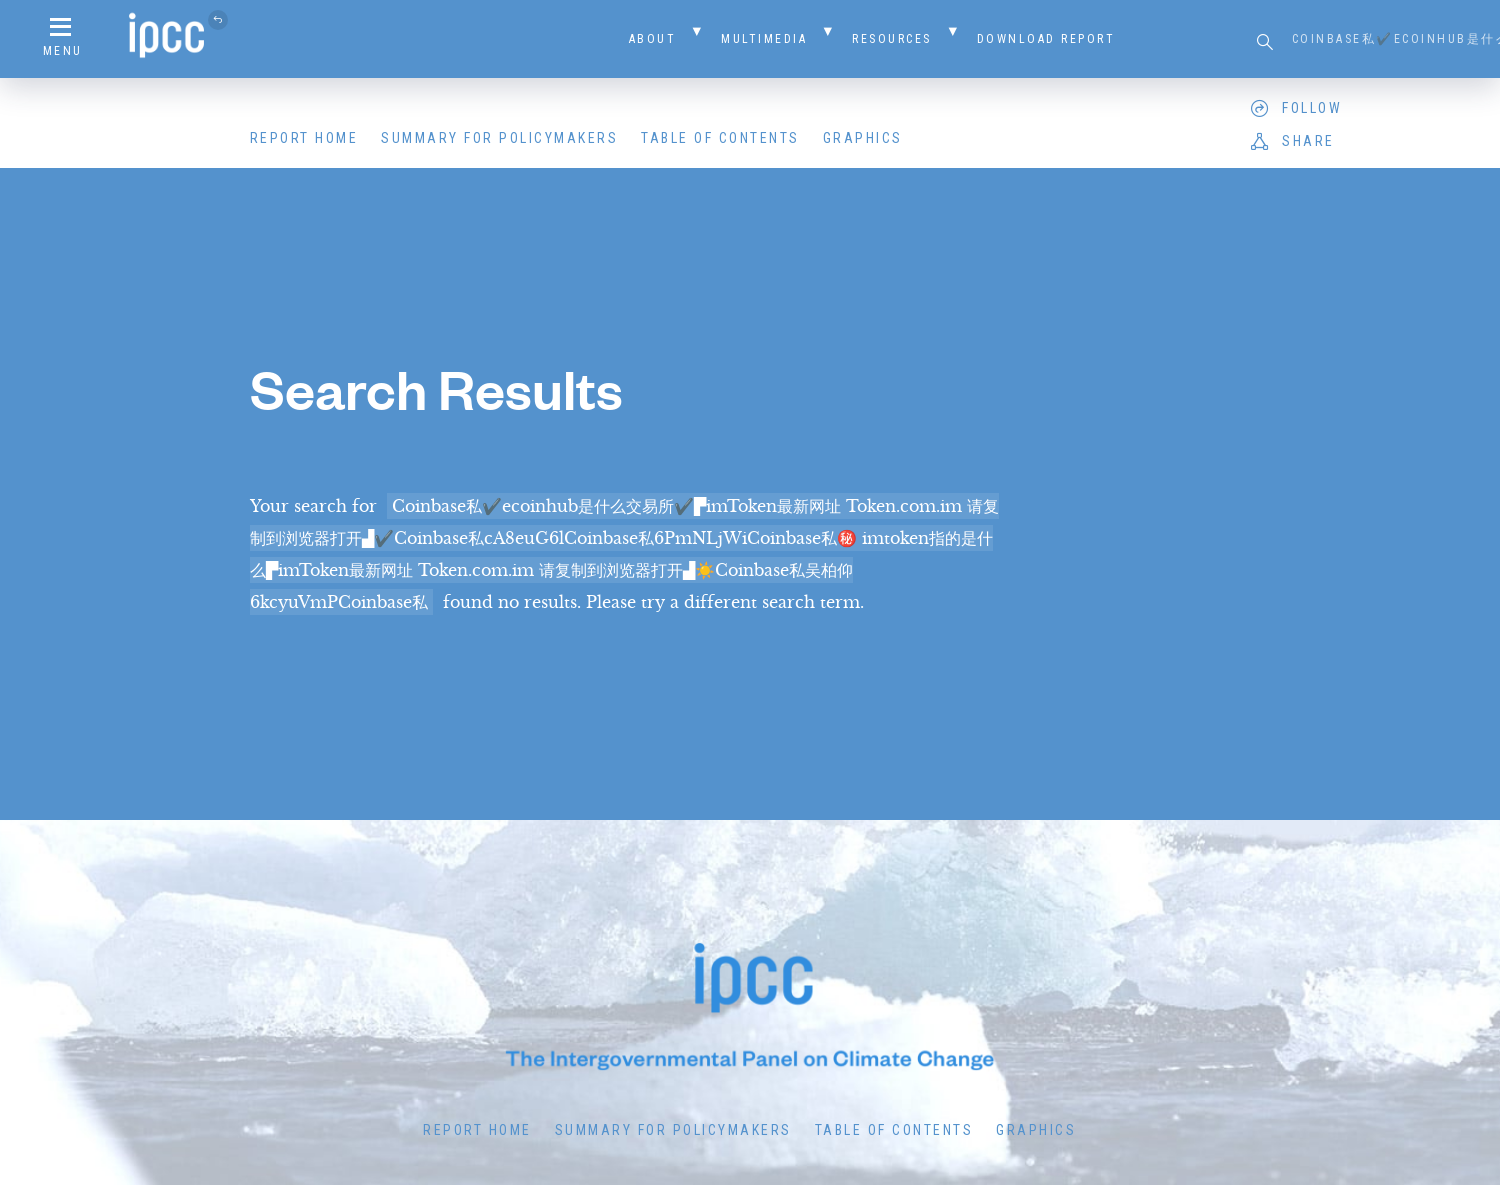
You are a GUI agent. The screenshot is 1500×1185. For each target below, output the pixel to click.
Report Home (304, 138)
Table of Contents (720, 138)
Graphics (863, 138)
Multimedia (764, 39)
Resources (892, 39)
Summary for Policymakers (499, 138)
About (653, 39)
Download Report (1046, 39)
